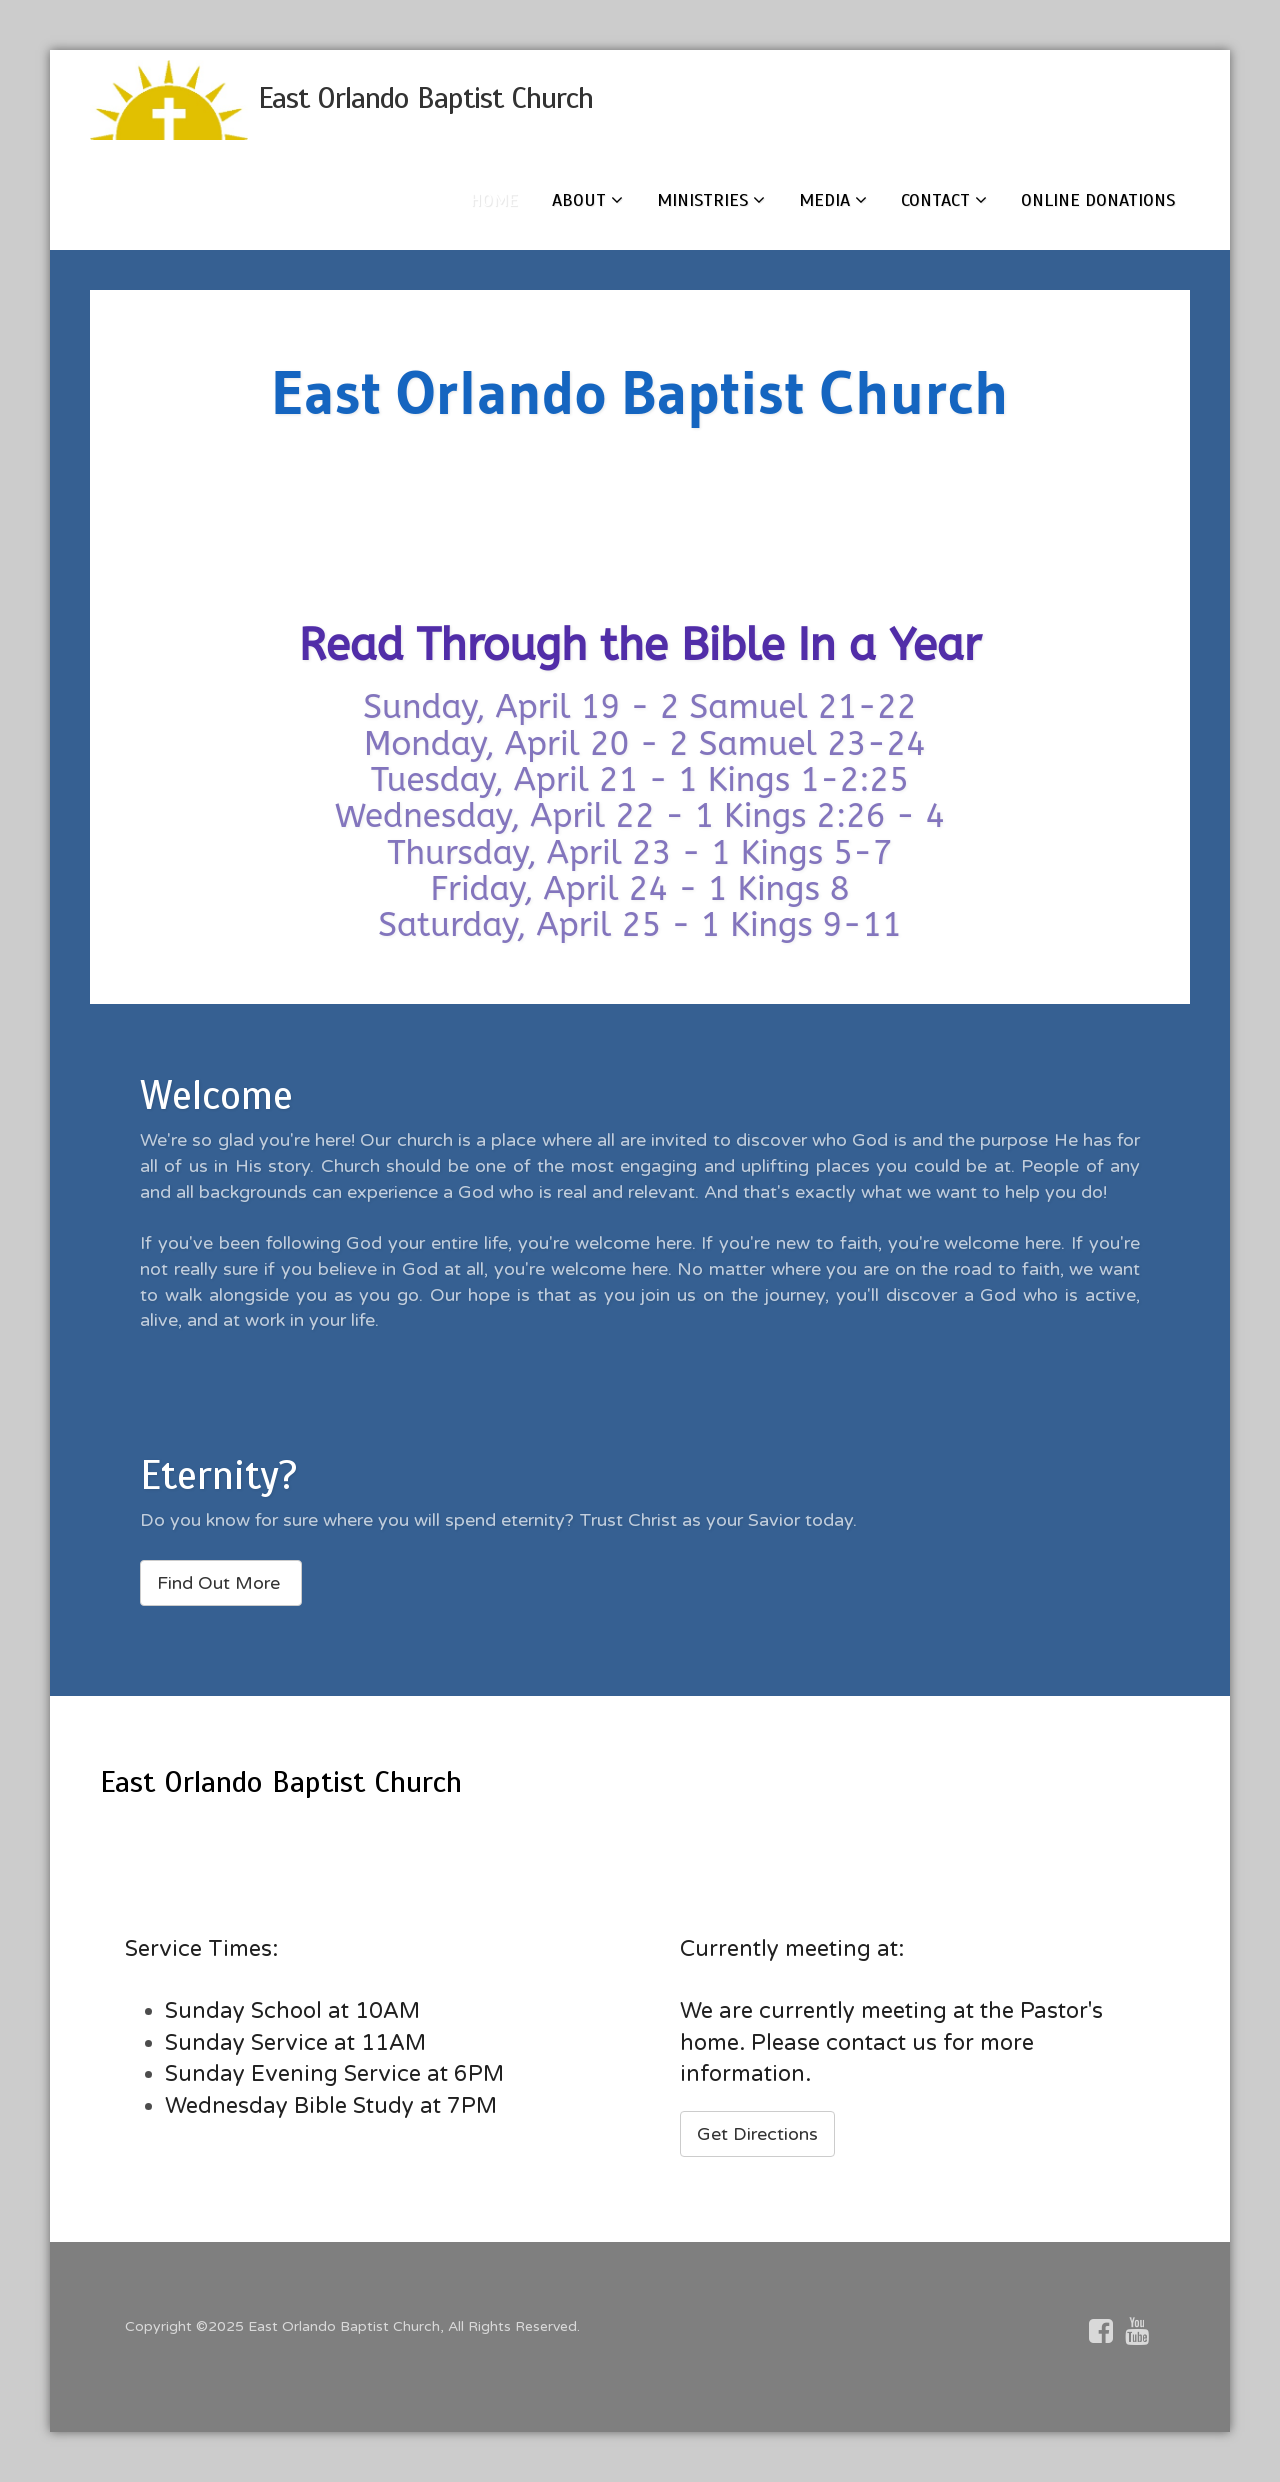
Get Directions (757, 2134)
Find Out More (221, 1583)
